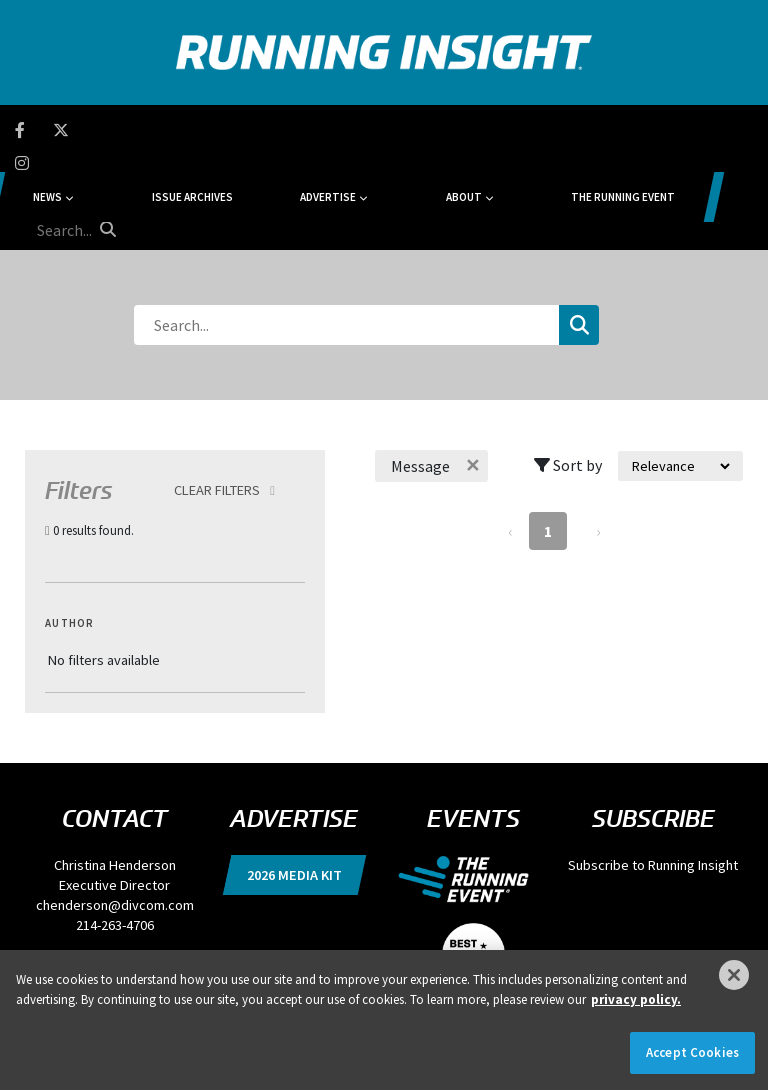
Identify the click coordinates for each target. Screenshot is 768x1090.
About (447, 130)
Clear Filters (217, 395)
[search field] (676, 130)
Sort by (568, 370)
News (157, 130)
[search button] (734, 129)
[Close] (734, 975)
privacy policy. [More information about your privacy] (636, 999)
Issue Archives (260, 130)
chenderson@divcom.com (115, 810)
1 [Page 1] (548, 436)
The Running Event (565, 130)
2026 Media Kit (294, 780)
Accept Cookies (692, 1052)
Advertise (354, 130)
